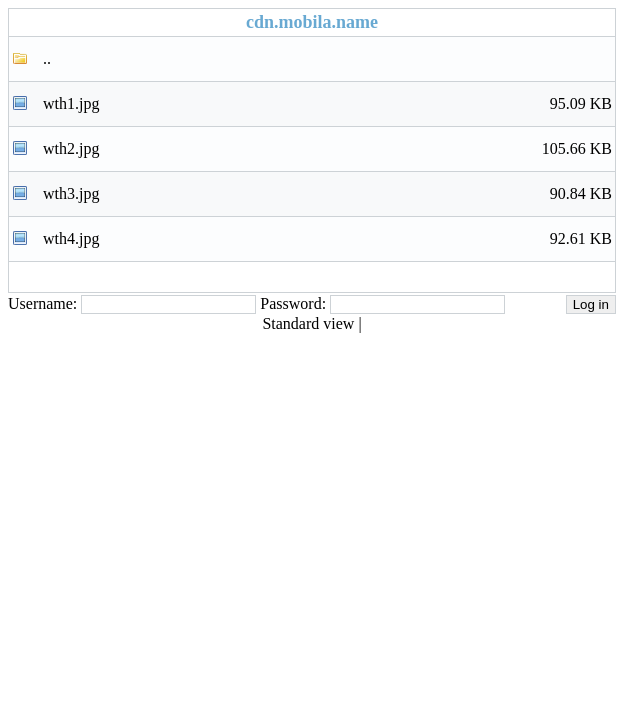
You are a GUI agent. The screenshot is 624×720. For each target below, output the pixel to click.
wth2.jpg (327, 149)
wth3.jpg (327, 194)
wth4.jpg (327, 239)
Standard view (308, 323)
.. (47, 58)
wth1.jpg (327, 104)
